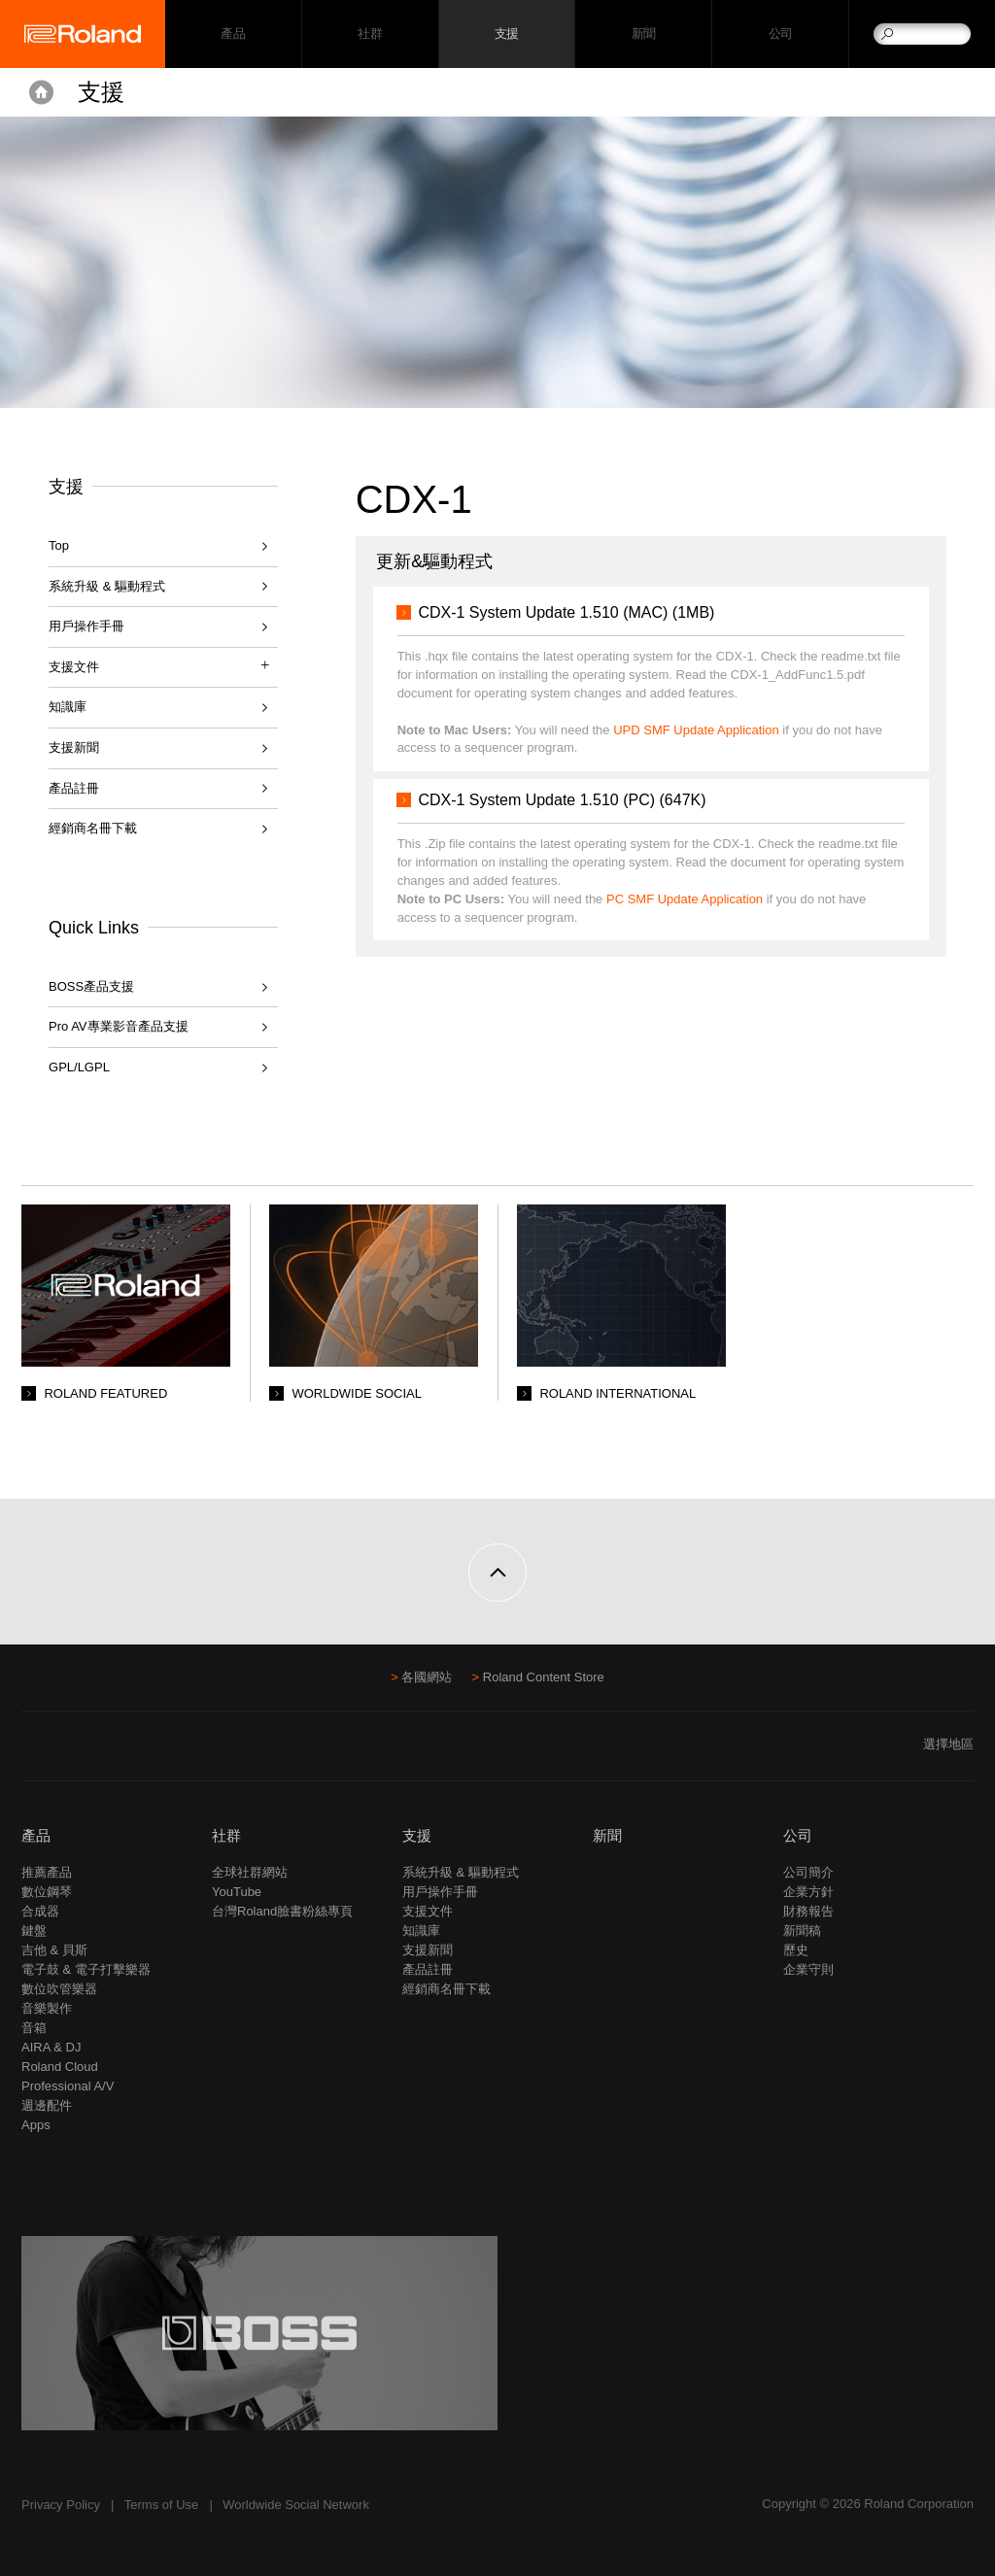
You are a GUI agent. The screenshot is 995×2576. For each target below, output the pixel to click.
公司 (781, 34)
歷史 (795, 1950)
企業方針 (808, 1891)
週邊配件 (46, 2105)
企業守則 (808, 1969)
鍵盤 (34, 1930)
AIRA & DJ (51, 2047)
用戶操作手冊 (86, 626)
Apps (36, 2125)
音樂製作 (46, 2008)
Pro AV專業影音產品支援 (119, 1026)
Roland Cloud (59, 2066)
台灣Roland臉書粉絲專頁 (282, 1911)
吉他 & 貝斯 (54, 1950)
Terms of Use (161, 2504)
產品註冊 (74, 788)
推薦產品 (46, 1872)
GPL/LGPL (79, 1067)
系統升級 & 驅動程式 (107, 586)
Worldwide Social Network (296, 2504)
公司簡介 (808, 1872)
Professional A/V (67, 2086)
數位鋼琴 (46, 1891)
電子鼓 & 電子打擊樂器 (86, 1969)
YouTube (236, 1891)
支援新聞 (74, 747)
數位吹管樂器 (59, 1989)
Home (41, 92)
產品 (36, 1835)
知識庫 (67, 706)
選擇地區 (948, 1744)
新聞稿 (802, 1930)
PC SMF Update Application (684, 899)
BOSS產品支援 (91, 986)
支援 (507, 34)
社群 (370, 34)
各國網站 (426, 1677)
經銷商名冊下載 (93, 828)
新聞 (644, 34)
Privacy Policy (60, 2504)
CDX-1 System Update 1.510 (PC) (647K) (561, 800)
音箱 (34, 2027)
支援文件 (427, 1911)
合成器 (40, 1911)
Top (59, 545)
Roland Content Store (543, 1677)
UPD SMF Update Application (696, 730)
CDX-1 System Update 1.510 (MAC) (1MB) (566, 612)
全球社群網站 (250, 1872)
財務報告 (808, 1911)
